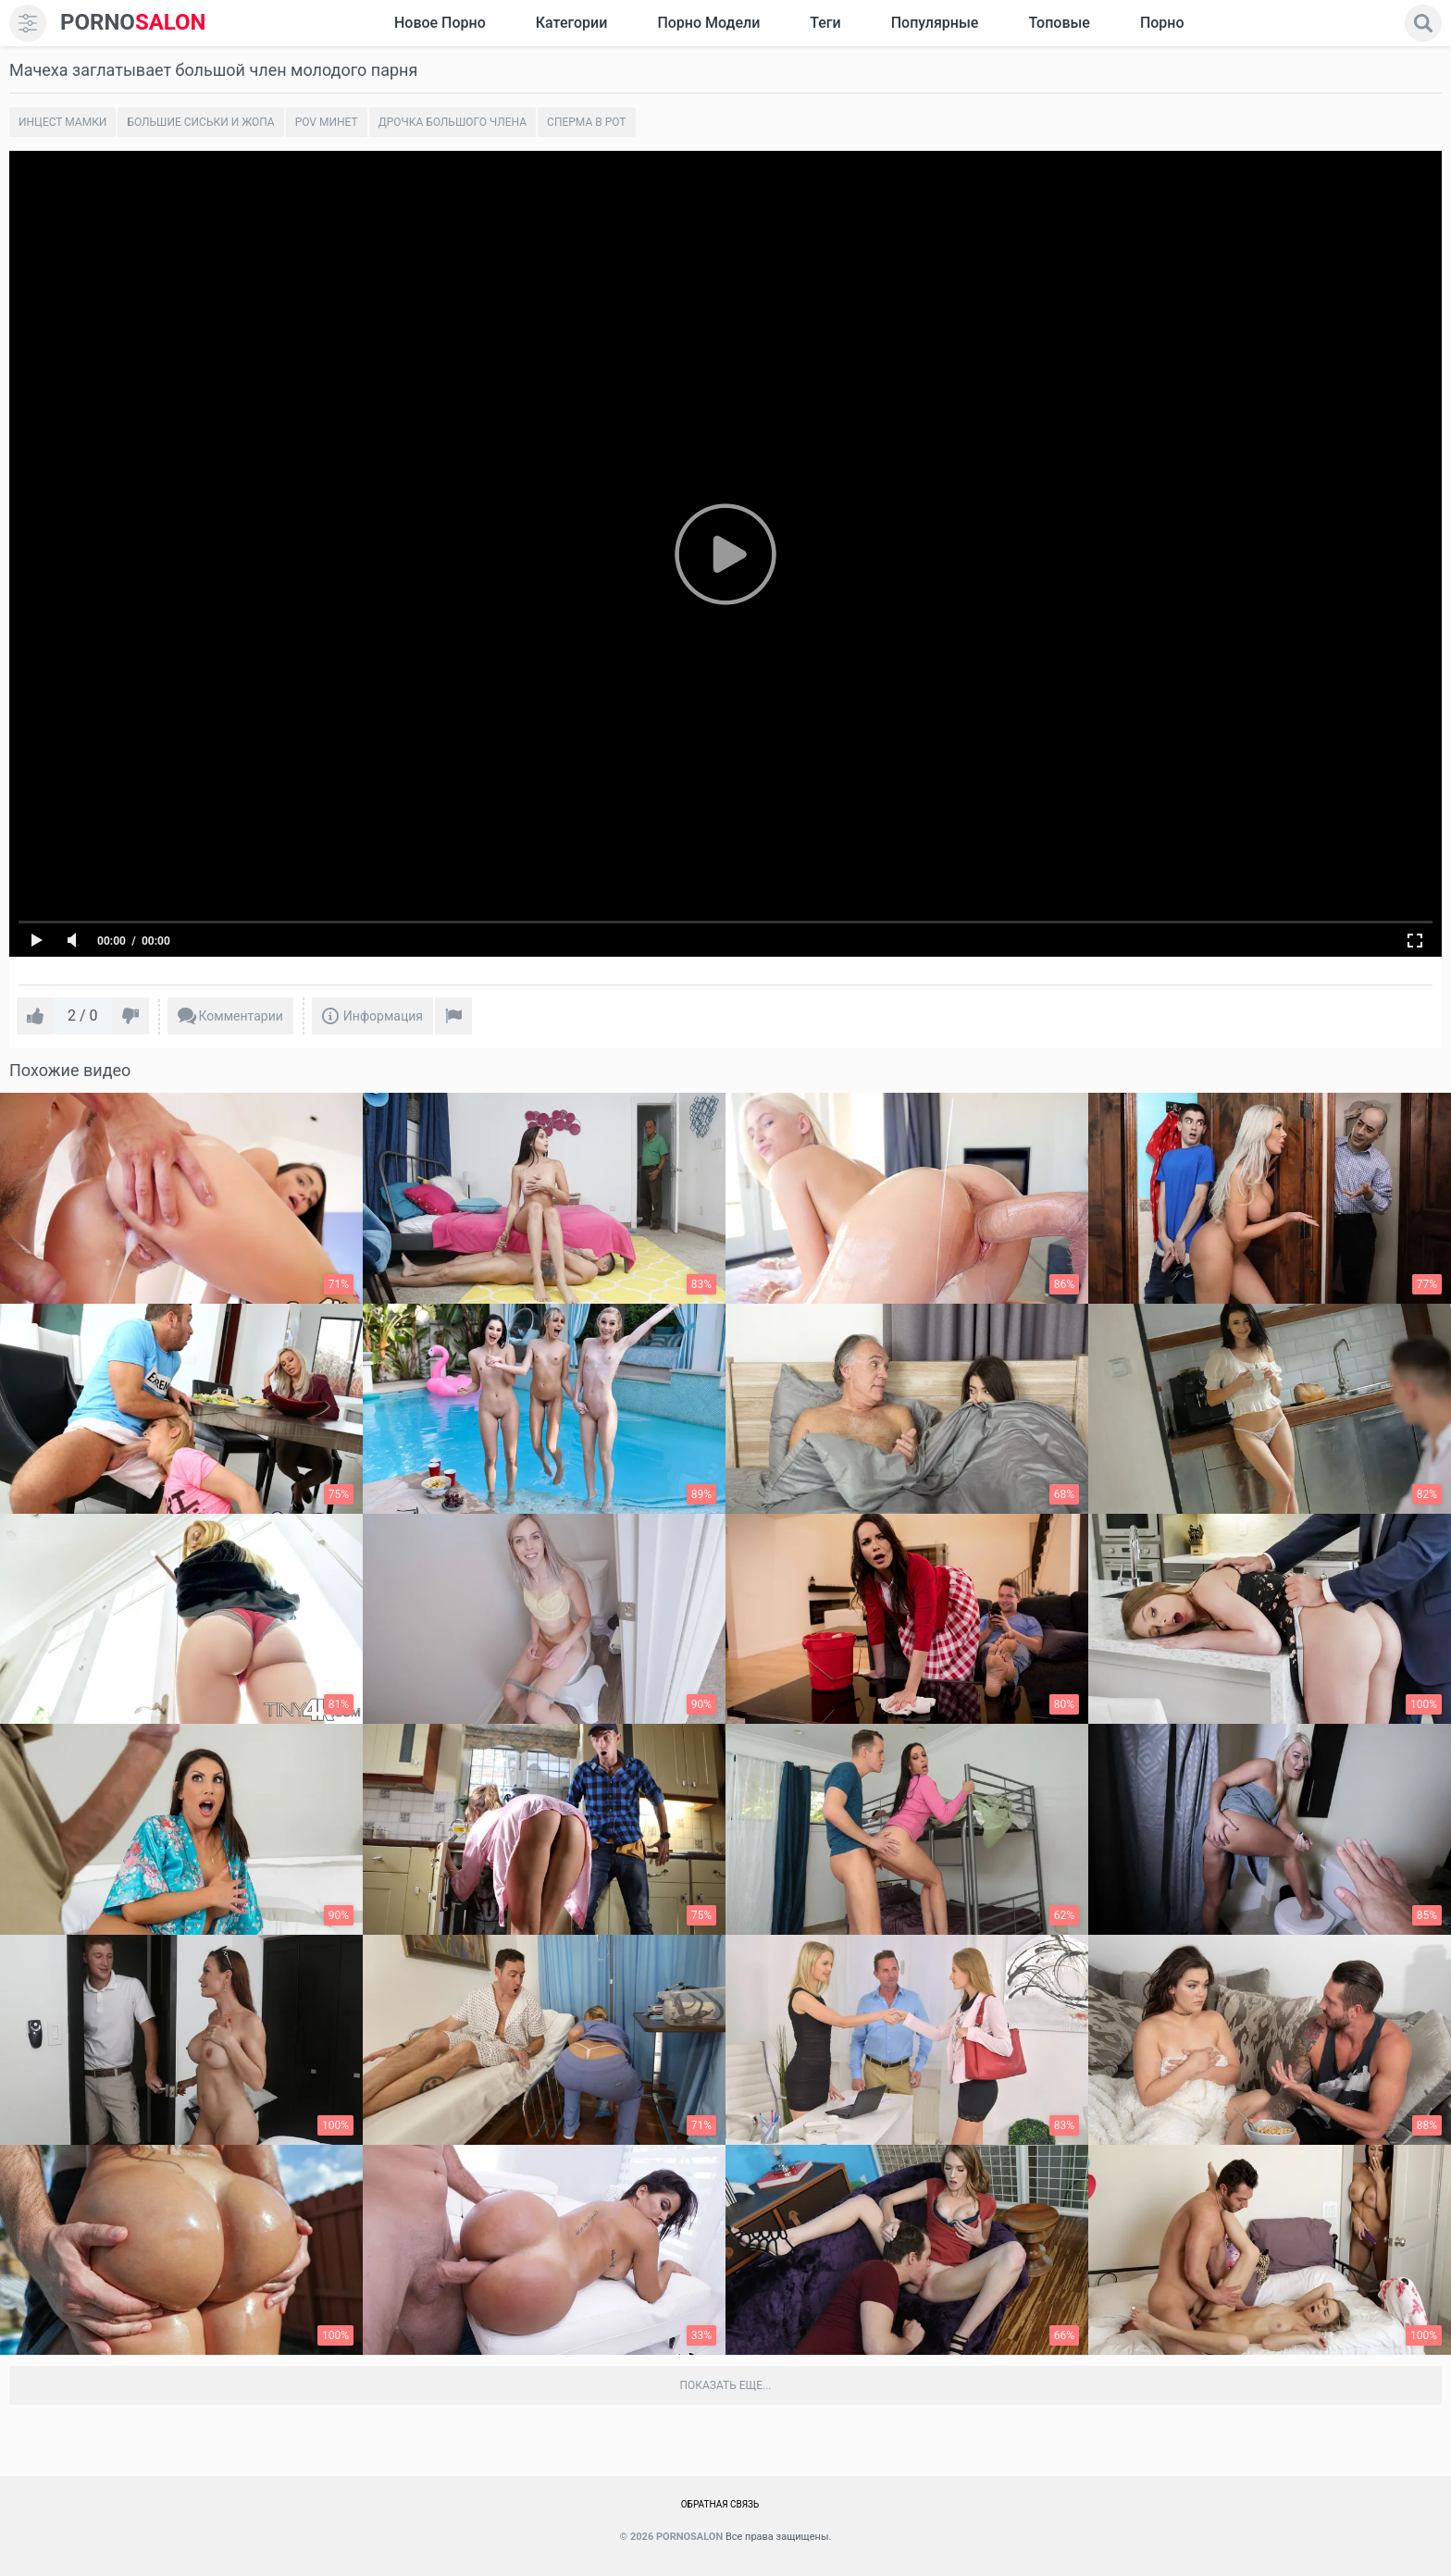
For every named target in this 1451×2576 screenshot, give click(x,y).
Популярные (935, 22)
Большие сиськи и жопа (200, 122)
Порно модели (708, 22)
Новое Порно (440, 22)
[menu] (27, 23)
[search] (1423, 23)
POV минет (326, 122)
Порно (1162, 22)
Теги (825, 22)
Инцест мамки (62, 122)
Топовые (1058, 22)
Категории (572, 22)
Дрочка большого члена (452, 122)
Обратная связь (720, 2504)
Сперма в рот (586, 122)
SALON (133, 22)
